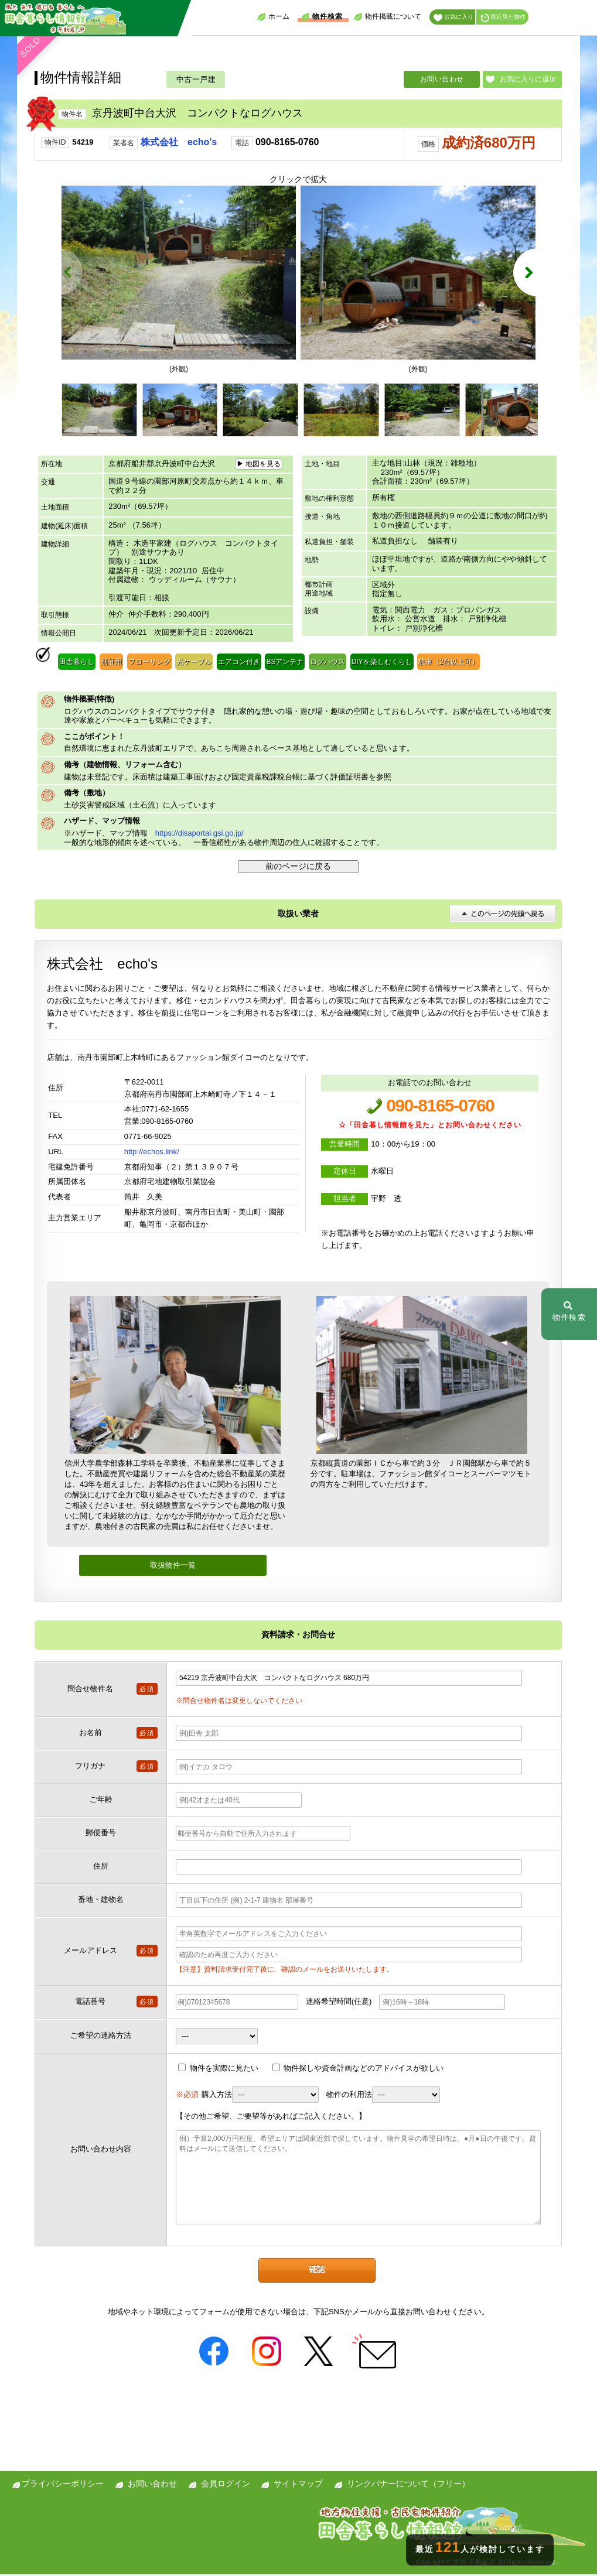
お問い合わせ (442, 79)
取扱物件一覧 (173, 1566)
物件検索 (322, 16)
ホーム (273, 16)
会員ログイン (225, 2485)
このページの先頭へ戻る (502, 915)
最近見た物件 (503, 17)
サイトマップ (298, 2485)
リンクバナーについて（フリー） (408, 2485)
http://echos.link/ (151, 1153)
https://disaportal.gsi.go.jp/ (199, 834)
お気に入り (453, 17)
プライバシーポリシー (63, 2485)
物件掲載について (387, 16)
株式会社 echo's (179, 142)
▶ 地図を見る (259, 465)
